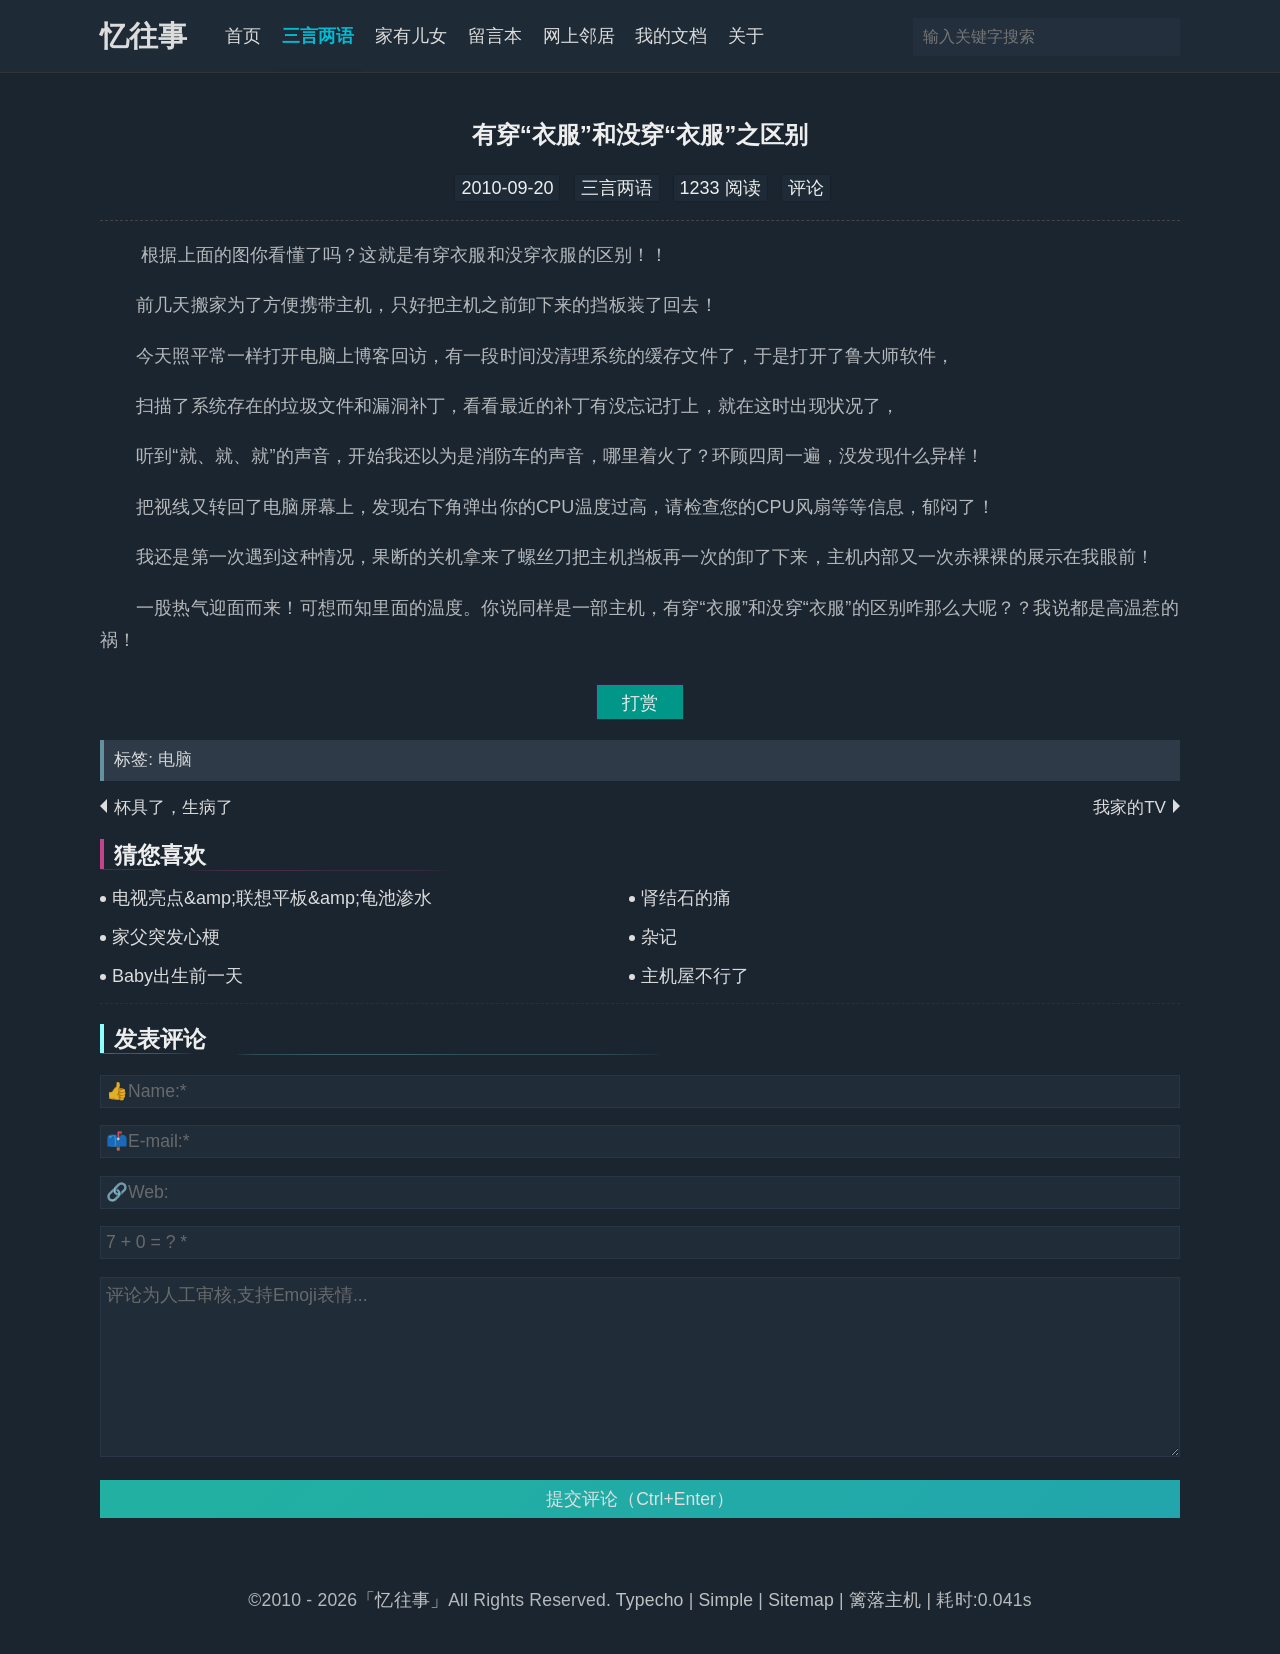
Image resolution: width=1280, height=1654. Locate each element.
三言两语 (318, 36)
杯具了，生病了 (173, 807)
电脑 (175, 759)
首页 (243, 36)
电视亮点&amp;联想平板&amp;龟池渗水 (272, 898)
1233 (700, 188)
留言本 (495, 36)
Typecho (652, 1600)
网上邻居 (579, 36)
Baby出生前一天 (177, 976)
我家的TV (1129, 807)
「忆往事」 (402, 1600)
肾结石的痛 (686, 898)
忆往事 (143, 36)
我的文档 (671, 36)
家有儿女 (411, 36)
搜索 (1163, 37)
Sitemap (801, 1600)
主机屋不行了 (695, 976)
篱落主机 (885, 1600)
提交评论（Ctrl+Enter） (640, 1499)
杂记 (659, 937)
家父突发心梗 (166, 937)
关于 (746, 36)
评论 (806, 188)
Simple (725, 1600)
